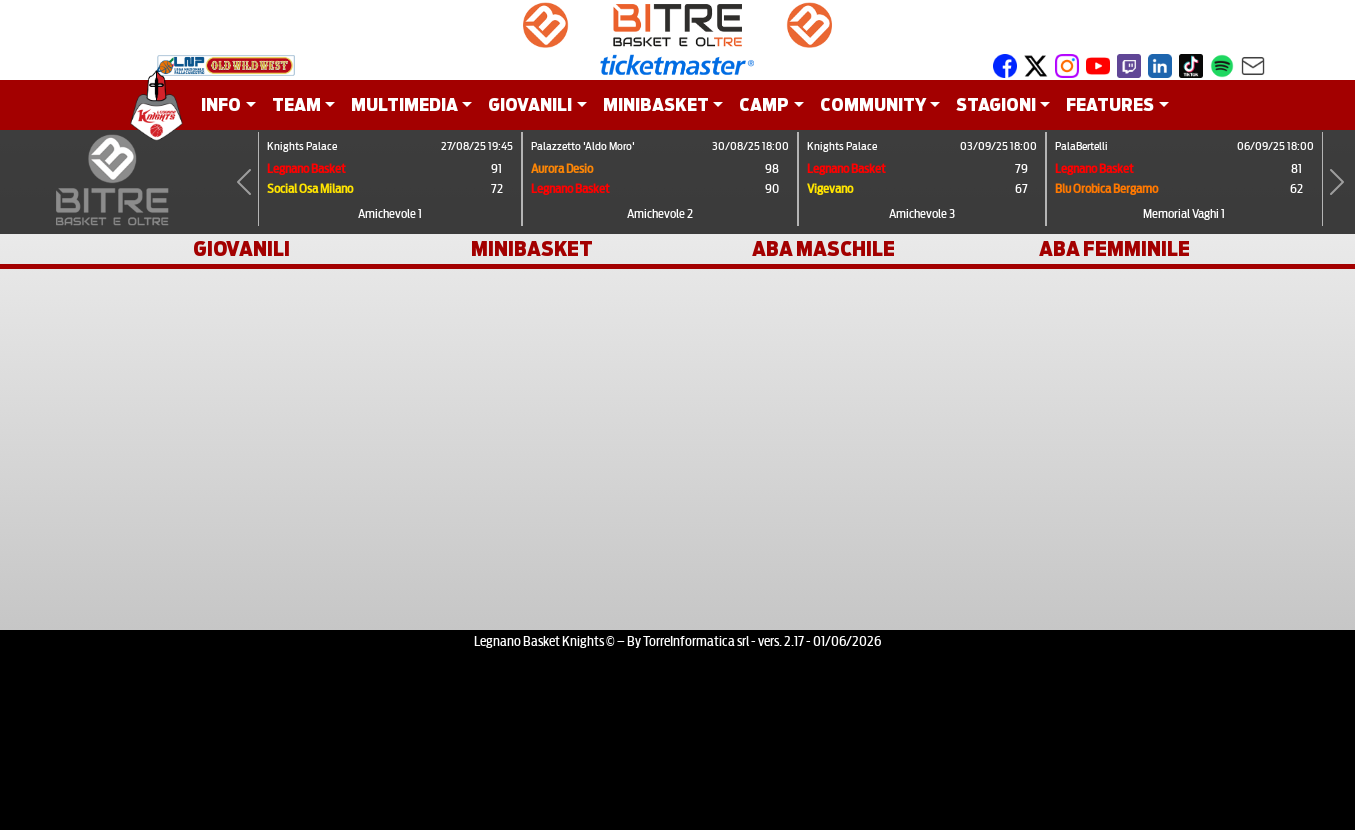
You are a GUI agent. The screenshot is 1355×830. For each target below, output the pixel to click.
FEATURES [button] (1110, 104)
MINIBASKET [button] (656, 104)
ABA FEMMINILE (1114, 249)
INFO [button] (221, 104)
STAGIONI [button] (996, 104)
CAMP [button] (764, 104)
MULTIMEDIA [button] (404, 104)
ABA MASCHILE (823, 249)
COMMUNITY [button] (873, 104)
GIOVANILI (241, 249)
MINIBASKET (532, 249)
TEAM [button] (296, 104)
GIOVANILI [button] (530, 104)
